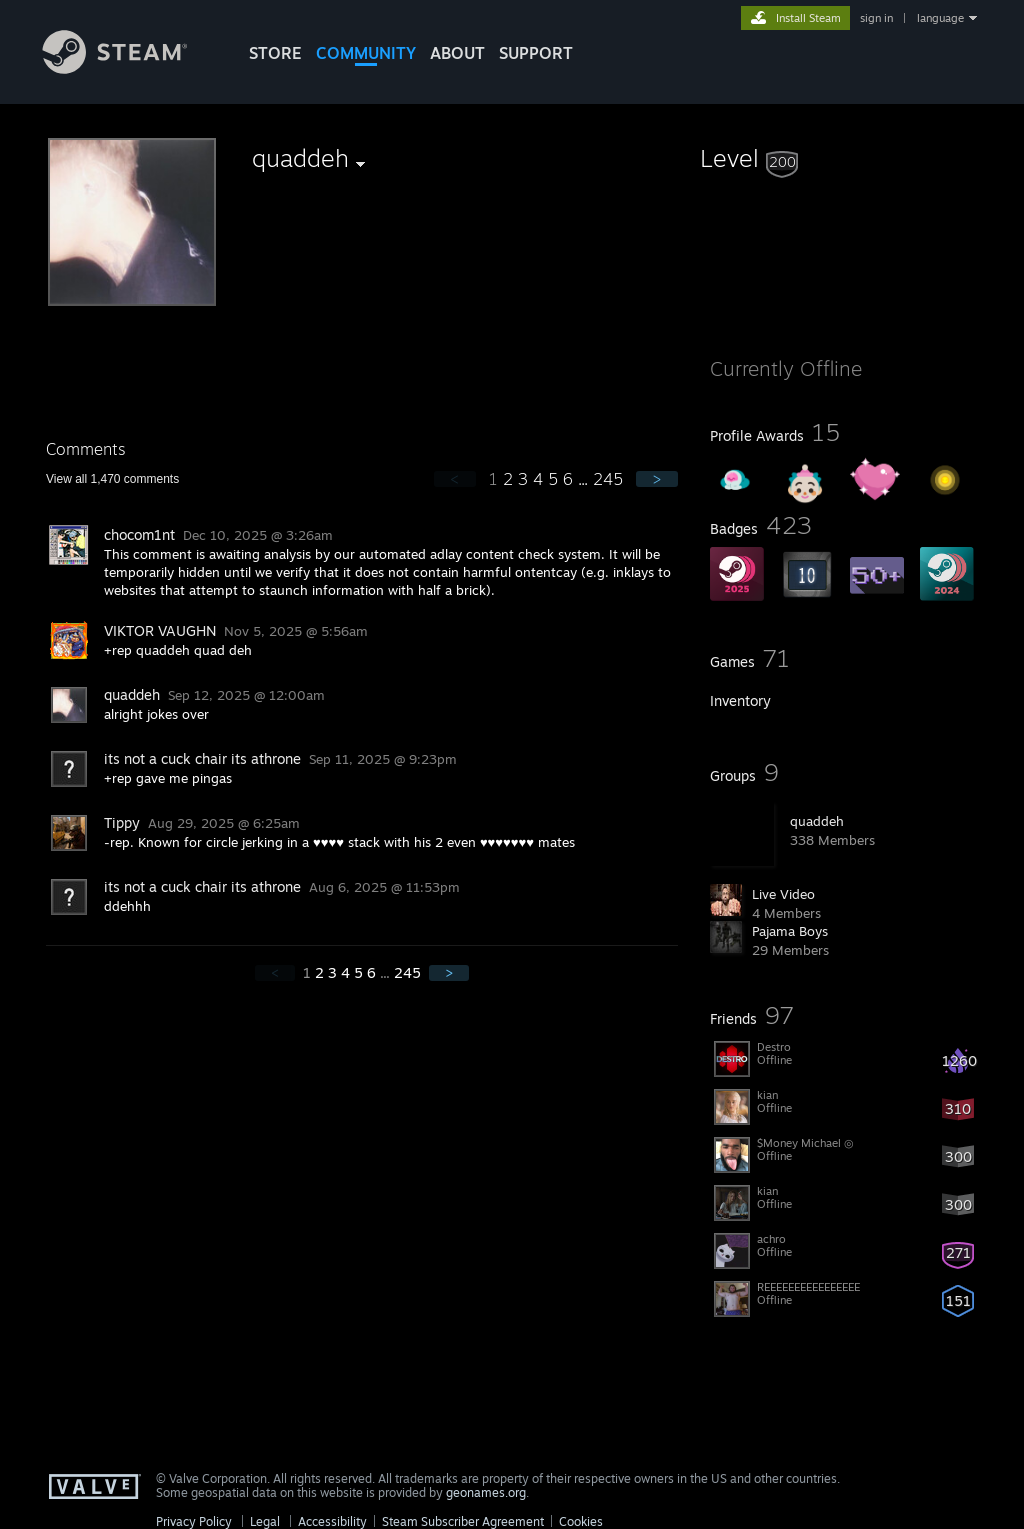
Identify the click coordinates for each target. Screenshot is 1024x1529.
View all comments (112, 479)
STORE (275, 53)
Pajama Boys (790, 931)
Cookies (581, 1521)
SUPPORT (536, 53)
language (940, 18)
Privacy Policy (194, 1521)
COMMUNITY (366, 53)
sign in (876, 18)
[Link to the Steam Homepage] (130, 68)
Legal (265, 1521)
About (457, 53)
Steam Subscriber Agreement (463, 1521)
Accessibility (332, 1521)
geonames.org (486, 1492)
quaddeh (817, 821)
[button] (844, 158)
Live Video (783, 894)
